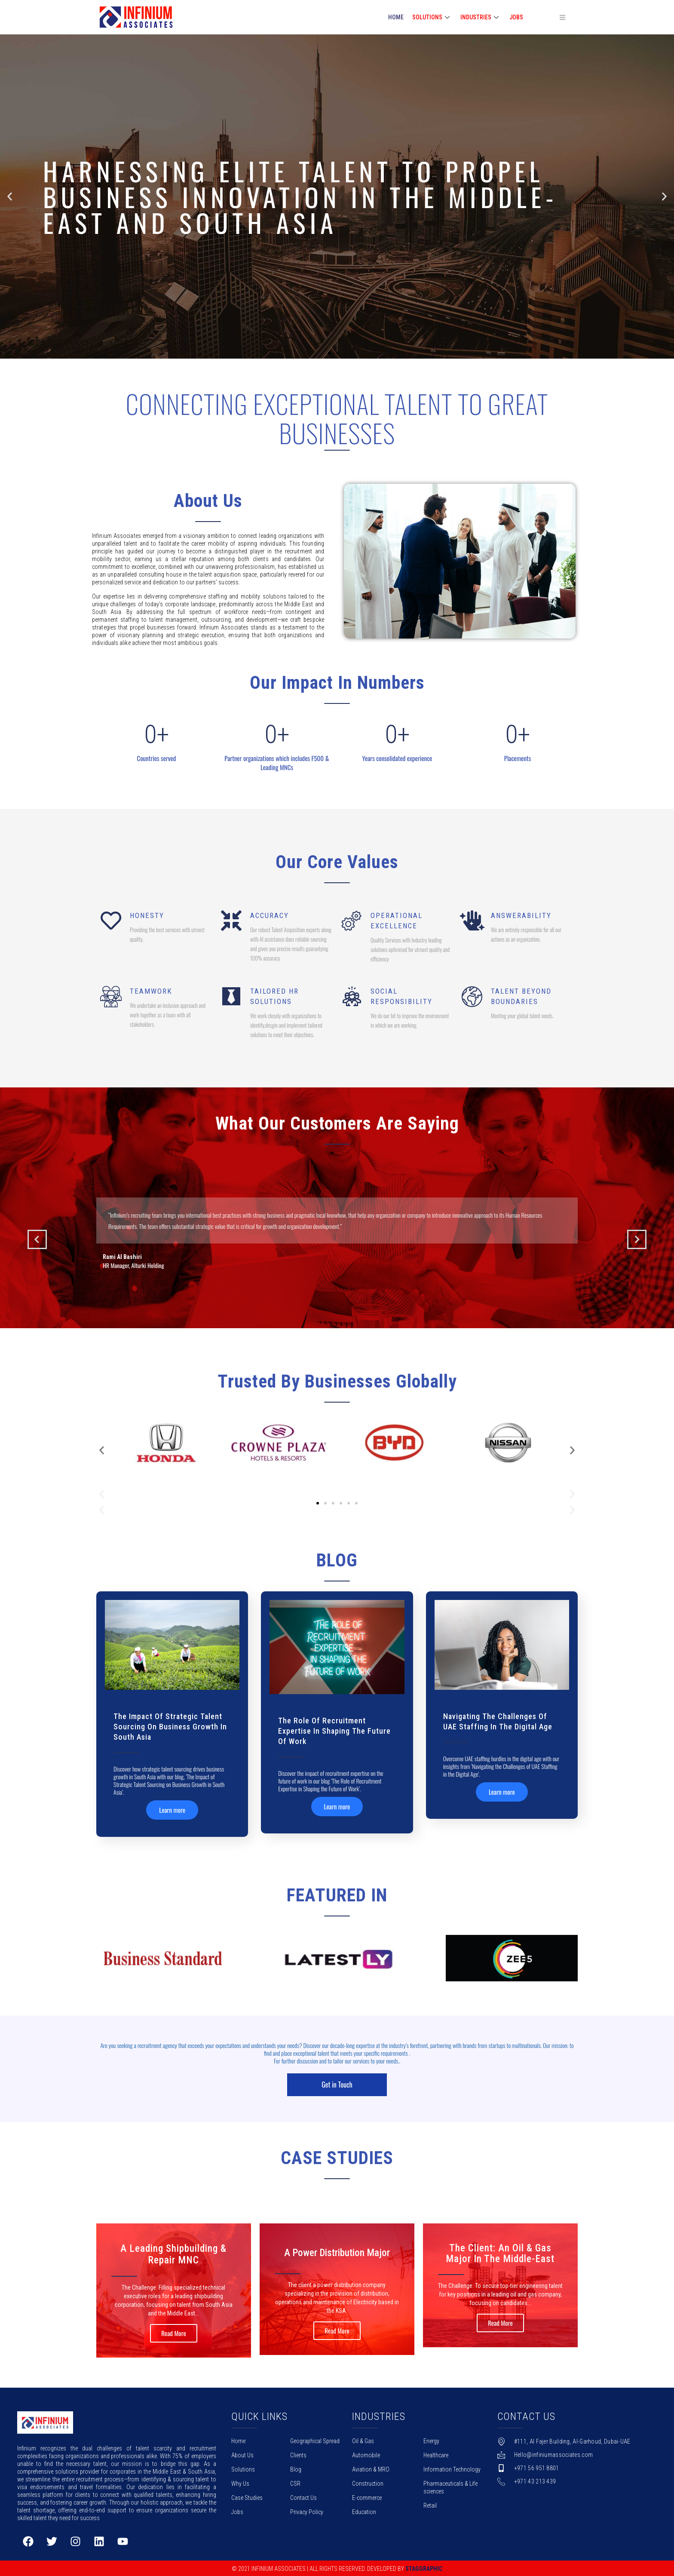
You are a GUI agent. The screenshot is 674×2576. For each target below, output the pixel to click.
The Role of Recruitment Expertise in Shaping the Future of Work (334, 1731)
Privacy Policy (306, 2511)
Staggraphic (423, 2567)
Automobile (366, 2454)
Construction (367, 2482)
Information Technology (452, 2468)
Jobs (516, 17)
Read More (173, 2332)
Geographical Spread (315, 2440)
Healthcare (435, 2454)
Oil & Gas (363, 2440)
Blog (295, 2468)
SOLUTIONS (432, 17)
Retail (430, 2504)
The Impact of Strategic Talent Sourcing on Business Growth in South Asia (170, 1726)
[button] (329, 353)
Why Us (240, 2482)
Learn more (172, 1810)
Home (238, 2440)
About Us (242, 2454)
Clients (298, 2454)
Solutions (243, 2468)
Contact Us (303, 2496)
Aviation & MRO (370, 2468)
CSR (295, 2482)
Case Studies (247, 2496)
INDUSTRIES (480, 17)
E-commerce (367, 2496)
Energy (431, 2440)
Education (364, 2511)
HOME (396, 17)
